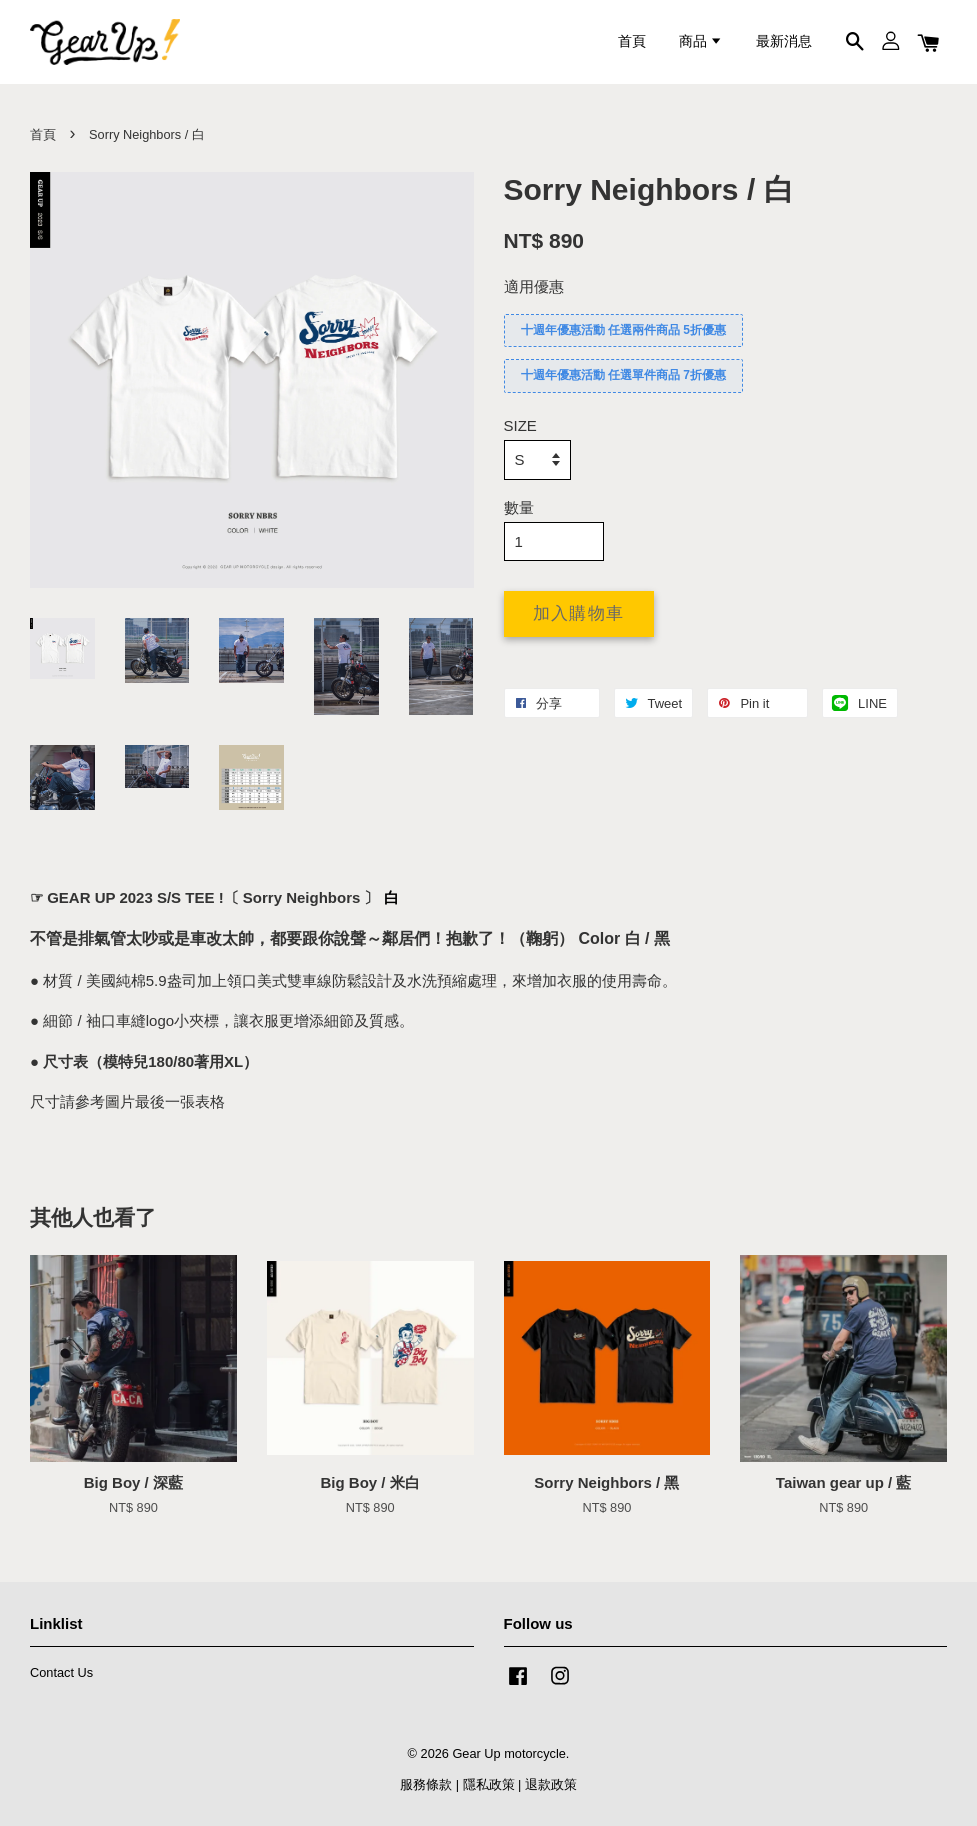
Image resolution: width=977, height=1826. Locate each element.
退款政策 (551, 1784)
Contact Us (61, 1672)
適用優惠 (534, 286)
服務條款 (426, 1784)
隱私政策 (489, 1784)
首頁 (632, 41)
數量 (519, 507)
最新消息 (784, 41)
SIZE (520, 425)
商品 (701, 41)
